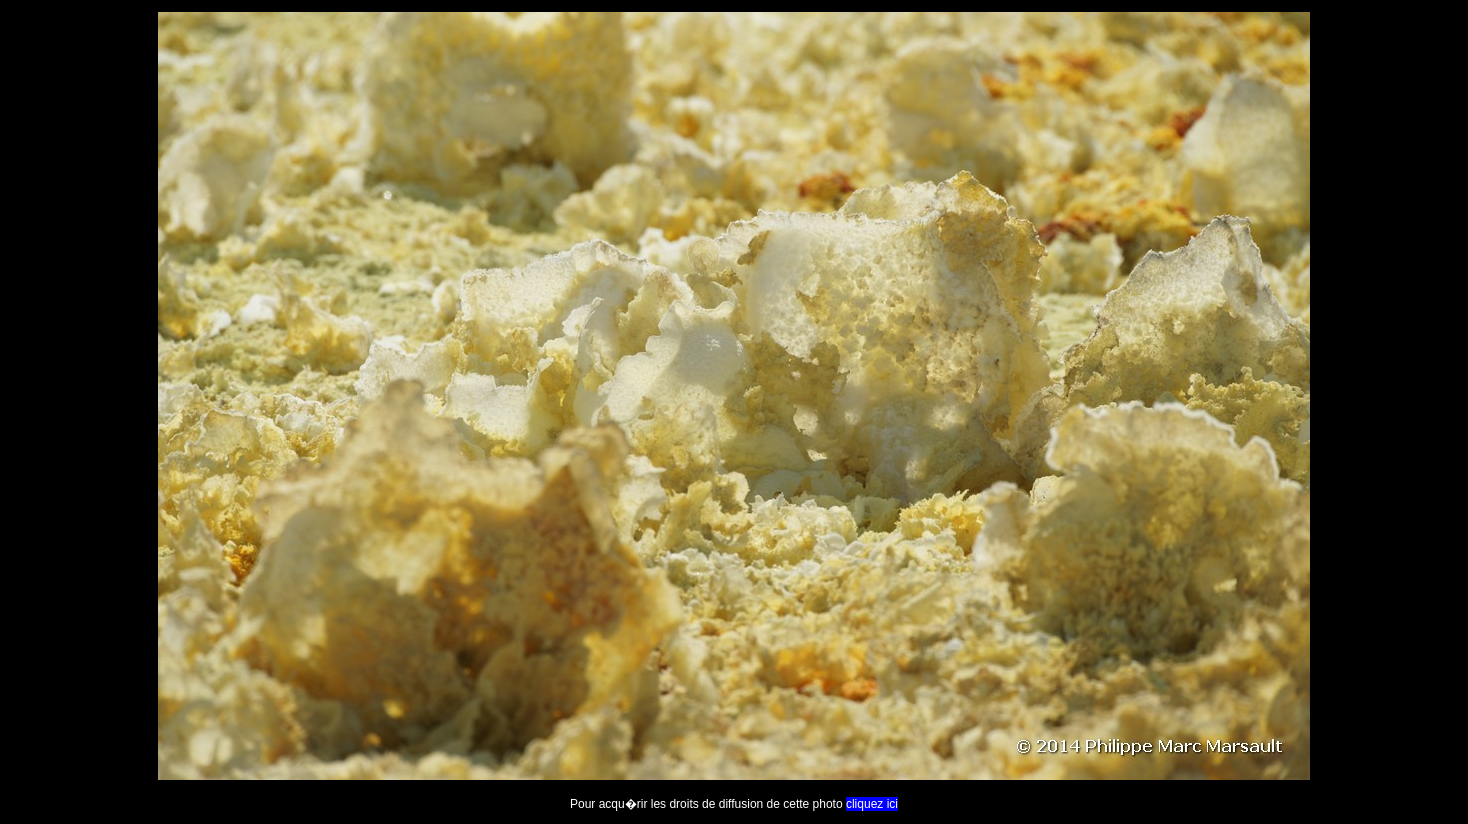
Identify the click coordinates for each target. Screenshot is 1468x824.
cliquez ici (872, 804)
